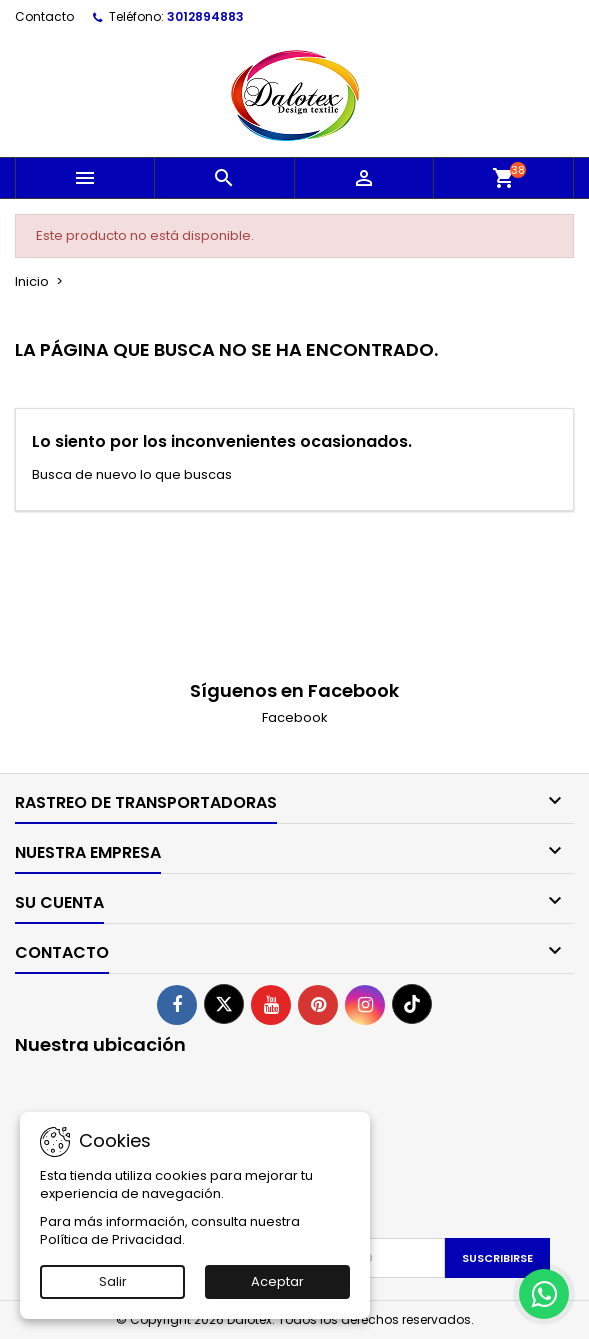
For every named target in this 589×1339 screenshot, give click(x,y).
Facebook (295, 717)
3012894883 (205, 16)
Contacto (44, 16)
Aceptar (277, 1281)
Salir (113, 1281)
